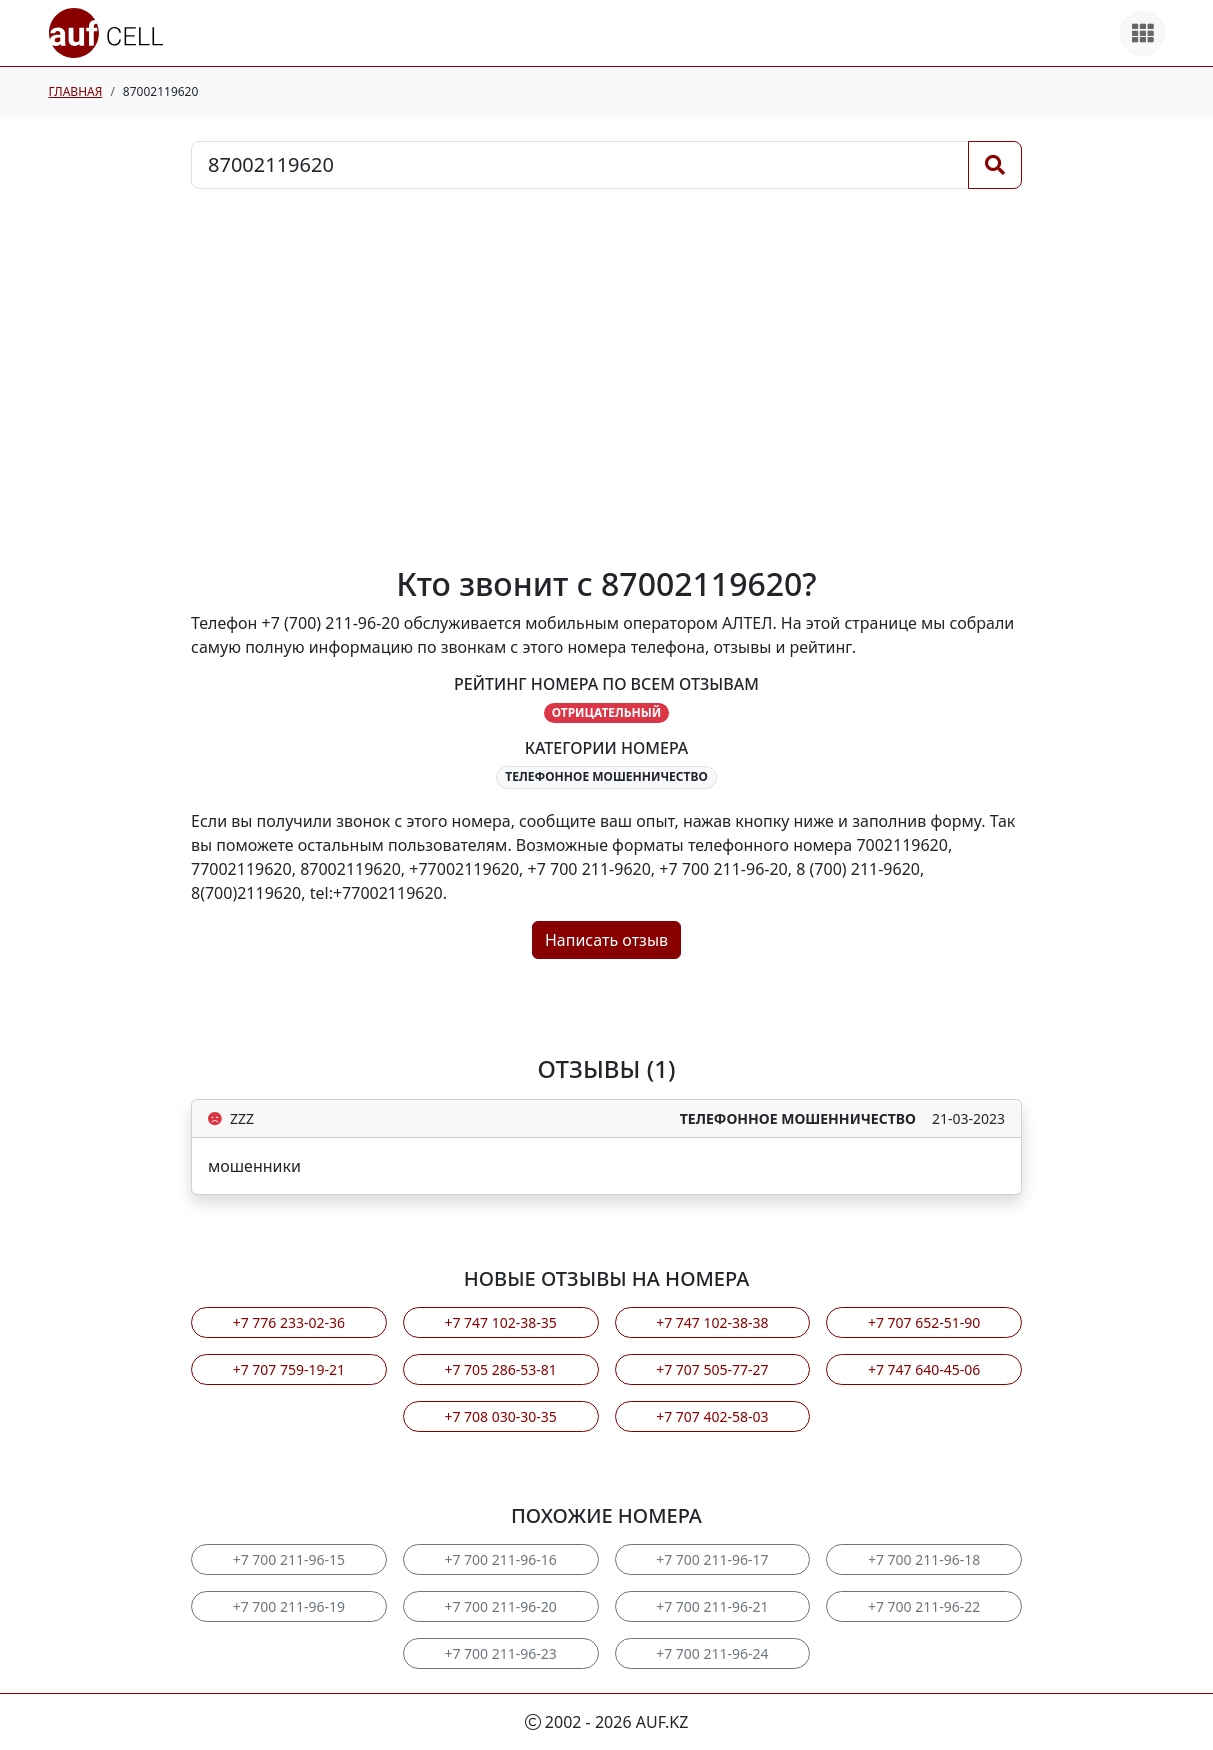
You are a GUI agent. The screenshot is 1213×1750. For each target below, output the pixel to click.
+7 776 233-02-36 (289, 1322)
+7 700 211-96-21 (712, 1606)
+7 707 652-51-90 (924, 1322)
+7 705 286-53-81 (500, 1369)
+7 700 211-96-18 (924, 1559)
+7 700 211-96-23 (500, 1653)
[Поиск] (995, 165)
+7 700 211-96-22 (924, 1606)
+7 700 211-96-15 (289, 1559)
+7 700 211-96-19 (289, 1606)
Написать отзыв (606, 940)
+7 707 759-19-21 (289, 1369)
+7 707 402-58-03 (712, 1416)
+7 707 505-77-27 (712, 1369)
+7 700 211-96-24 (712, 1653)
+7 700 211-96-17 (712, 1559)
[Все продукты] (1142, 33)
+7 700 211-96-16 (500, 1559)
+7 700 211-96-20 (500, 1606)
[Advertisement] (606, 377)
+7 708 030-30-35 (500, 1416)
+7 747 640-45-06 (924, 1369)
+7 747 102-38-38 (712, 1322)
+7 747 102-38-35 (500, 1322)
